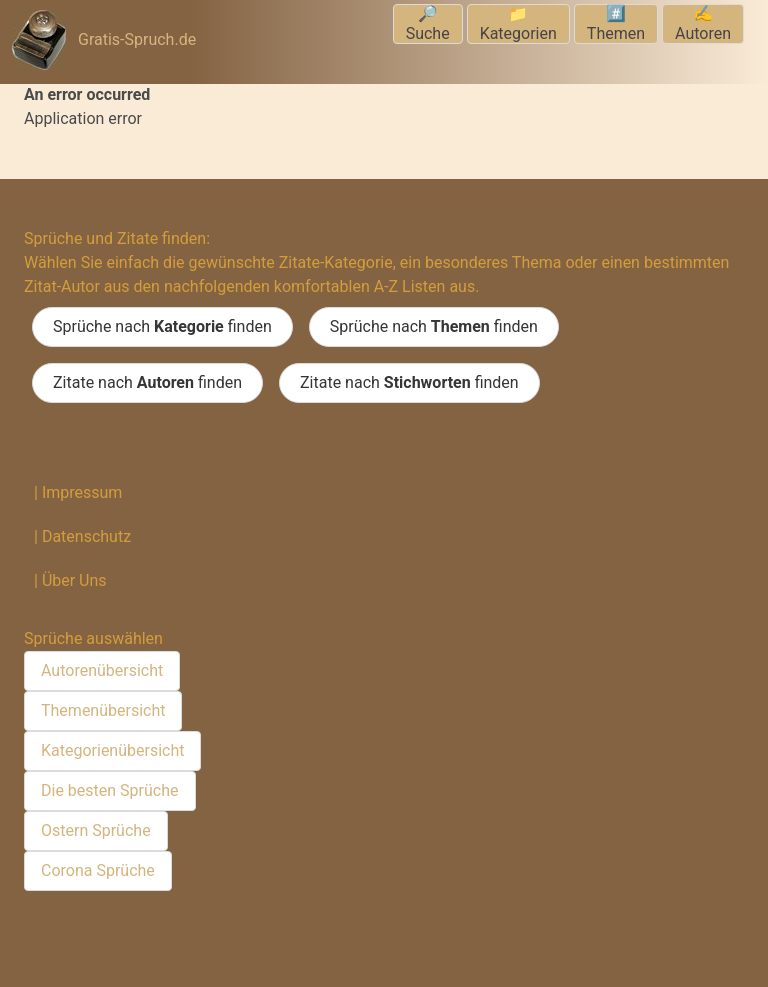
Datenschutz (86, 536)
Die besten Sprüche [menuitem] (110, 790)
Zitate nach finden (147, 383)
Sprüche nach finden (162, 327)
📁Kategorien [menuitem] (518, 23)
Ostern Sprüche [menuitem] (96, 830)
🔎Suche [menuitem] (428, 23)
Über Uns (74, 580)
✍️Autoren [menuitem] (703, 23)
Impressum (82, 492)
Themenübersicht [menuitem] (103, 710)
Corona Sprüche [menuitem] (98, 870)
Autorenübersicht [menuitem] (102, 670)
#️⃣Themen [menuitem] (616, 23)
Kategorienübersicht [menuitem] (112, 750)
